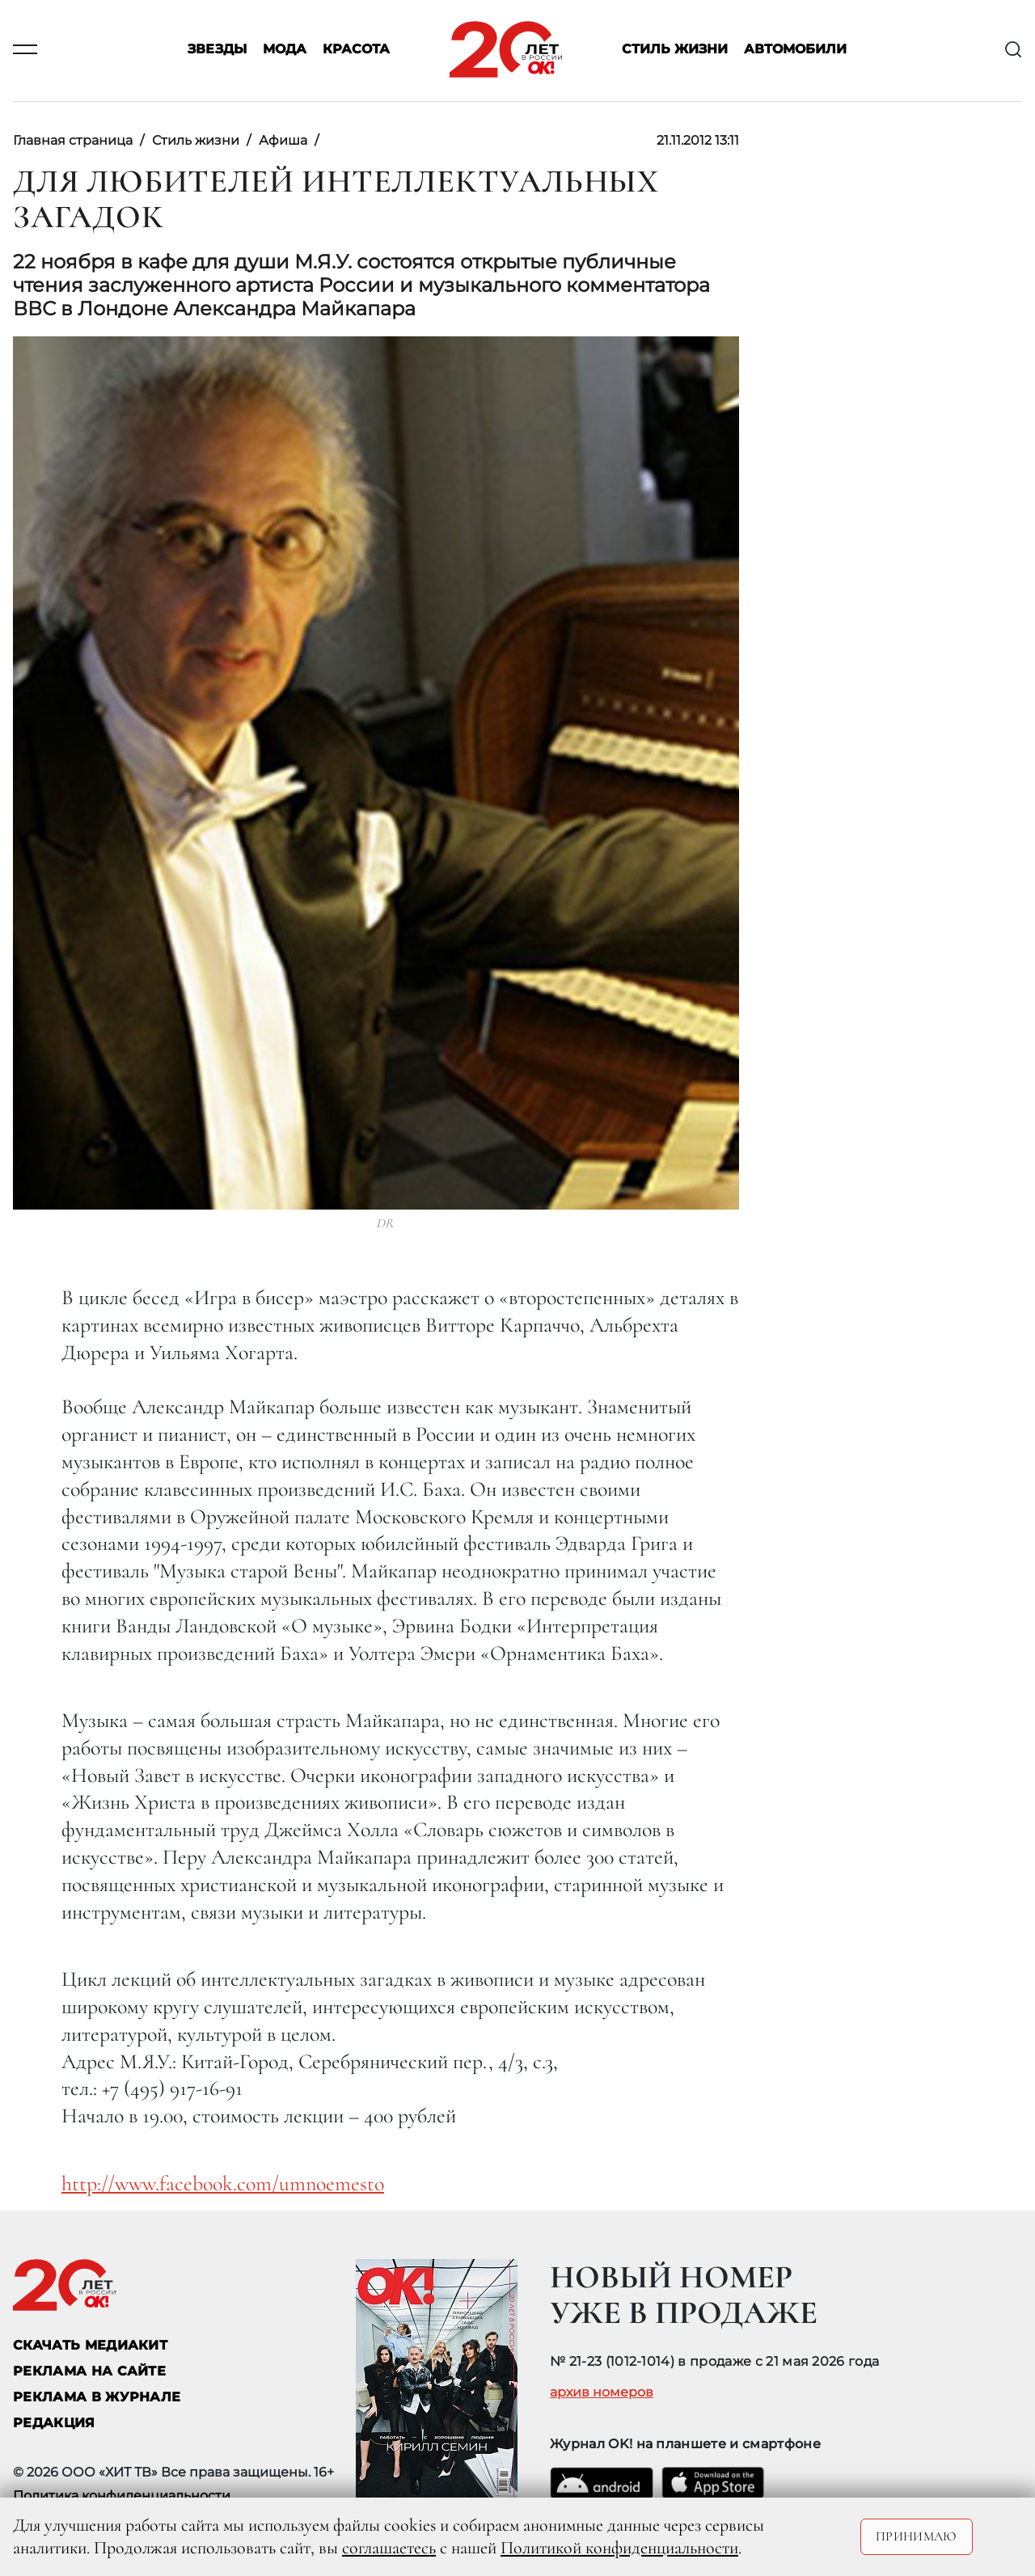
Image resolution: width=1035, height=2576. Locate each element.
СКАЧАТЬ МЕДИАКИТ (90, 2345)
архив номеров (601, 2392)
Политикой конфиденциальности (619, 2547)
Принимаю (916, 2536)
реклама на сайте (89, 2371)
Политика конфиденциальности (121, 2495)
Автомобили (795, 50)
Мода (284, 50)
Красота (356, 50)
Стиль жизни (675, 50)
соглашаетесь (389, 2547)
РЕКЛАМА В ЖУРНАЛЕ (96, 2397)
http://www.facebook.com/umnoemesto (222, 2183)
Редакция (54, 2422)
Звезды (217, 50)
